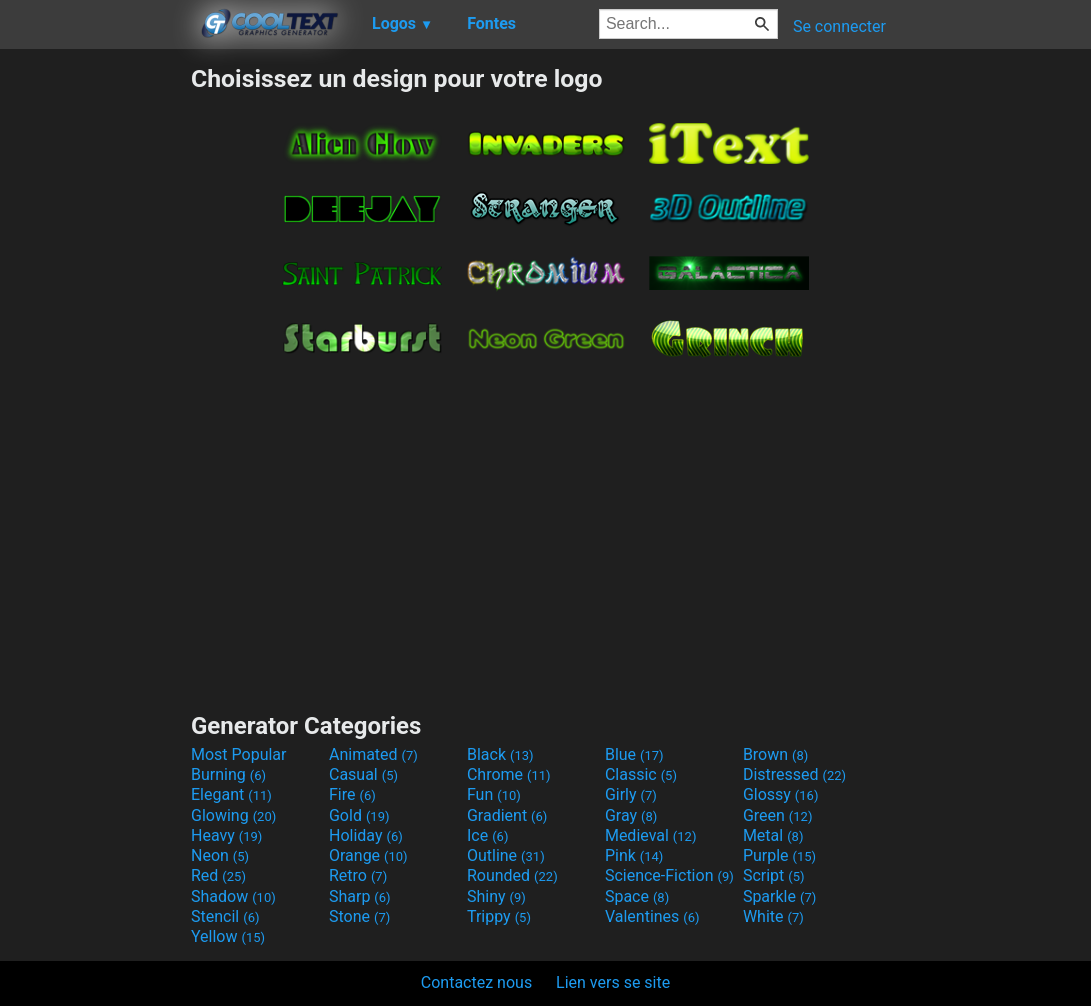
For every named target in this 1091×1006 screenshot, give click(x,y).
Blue (634, 754)
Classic (641, 774)
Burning (228, 774)
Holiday (366, 835)
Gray (631, 815)
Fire (352, 794)
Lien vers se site (613, 982)
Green (778, 815)
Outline (506, 855)
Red (218, 875)
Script (774, 875)
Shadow (233, 896)
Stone (359, 916)
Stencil (225, 916)
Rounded (512, 875)
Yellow (228, 936)
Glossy (781, 794)
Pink (634, 855)
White (773, 916)
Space (637, 896)
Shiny (496, 896)
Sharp (360, 896)
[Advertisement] (95, 364)
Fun (494, 794)
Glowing (233, 815)
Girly (631, 794)
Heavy (226, 835)
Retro (358, 875)
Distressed (794, 774)
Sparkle (779, 896)
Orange (368, 855)
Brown (775, 754)
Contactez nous (476, 982)
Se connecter (839, 26)
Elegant (231, 794)
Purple (779, 855)
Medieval (651, 835)
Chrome (509, 774)
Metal (773, 835)
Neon (220, 855)
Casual (363, 774)
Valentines (652, 916)
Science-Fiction (669, 875)
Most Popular (239, 754)
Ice (487, 835)
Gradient (507, 815)
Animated (373, 754)
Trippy (499, 916)
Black (500, 754)
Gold (359, 815)
